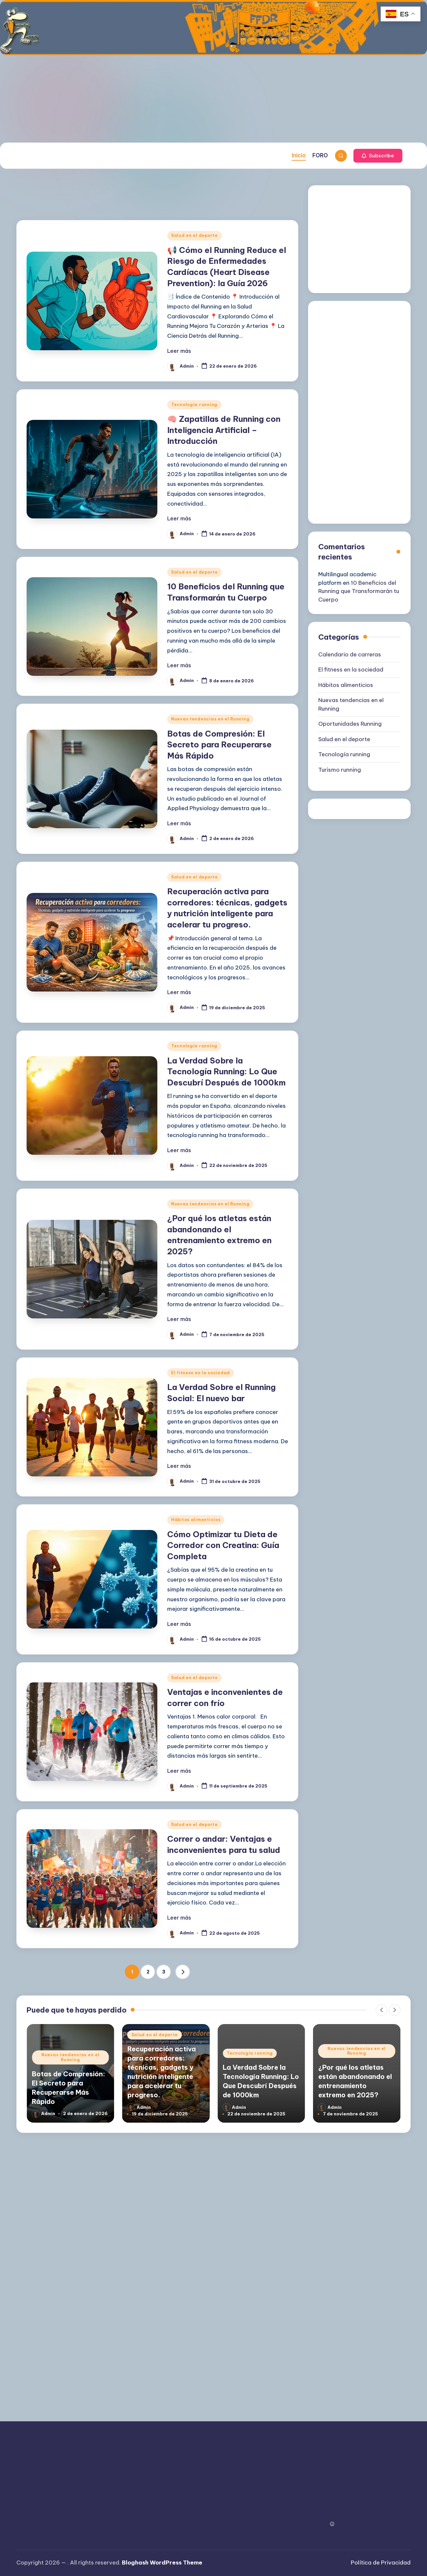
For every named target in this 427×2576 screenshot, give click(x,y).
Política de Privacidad (381, 2562)
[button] (377, 156)
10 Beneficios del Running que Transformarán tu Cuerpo (358, 591)
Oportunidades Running (350, 723)
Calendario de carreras (349, 654)
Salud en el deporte (194, 235)
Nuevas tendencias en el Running (210, 719)
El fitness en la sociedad (200, 1372)
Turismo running (339, 769)
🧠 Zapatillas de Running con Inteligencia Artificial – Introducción (224, 430)
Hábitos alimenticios (195, 1519)
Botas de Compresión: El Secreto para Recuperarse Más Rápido (219, 745)
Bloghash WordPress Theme (162, 2562)
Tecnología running (194, 404)
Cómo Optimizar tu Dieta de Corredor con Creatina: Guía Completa (223, 1545)
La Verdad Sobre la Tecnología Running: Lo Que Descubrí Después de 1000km (226, 1071)
